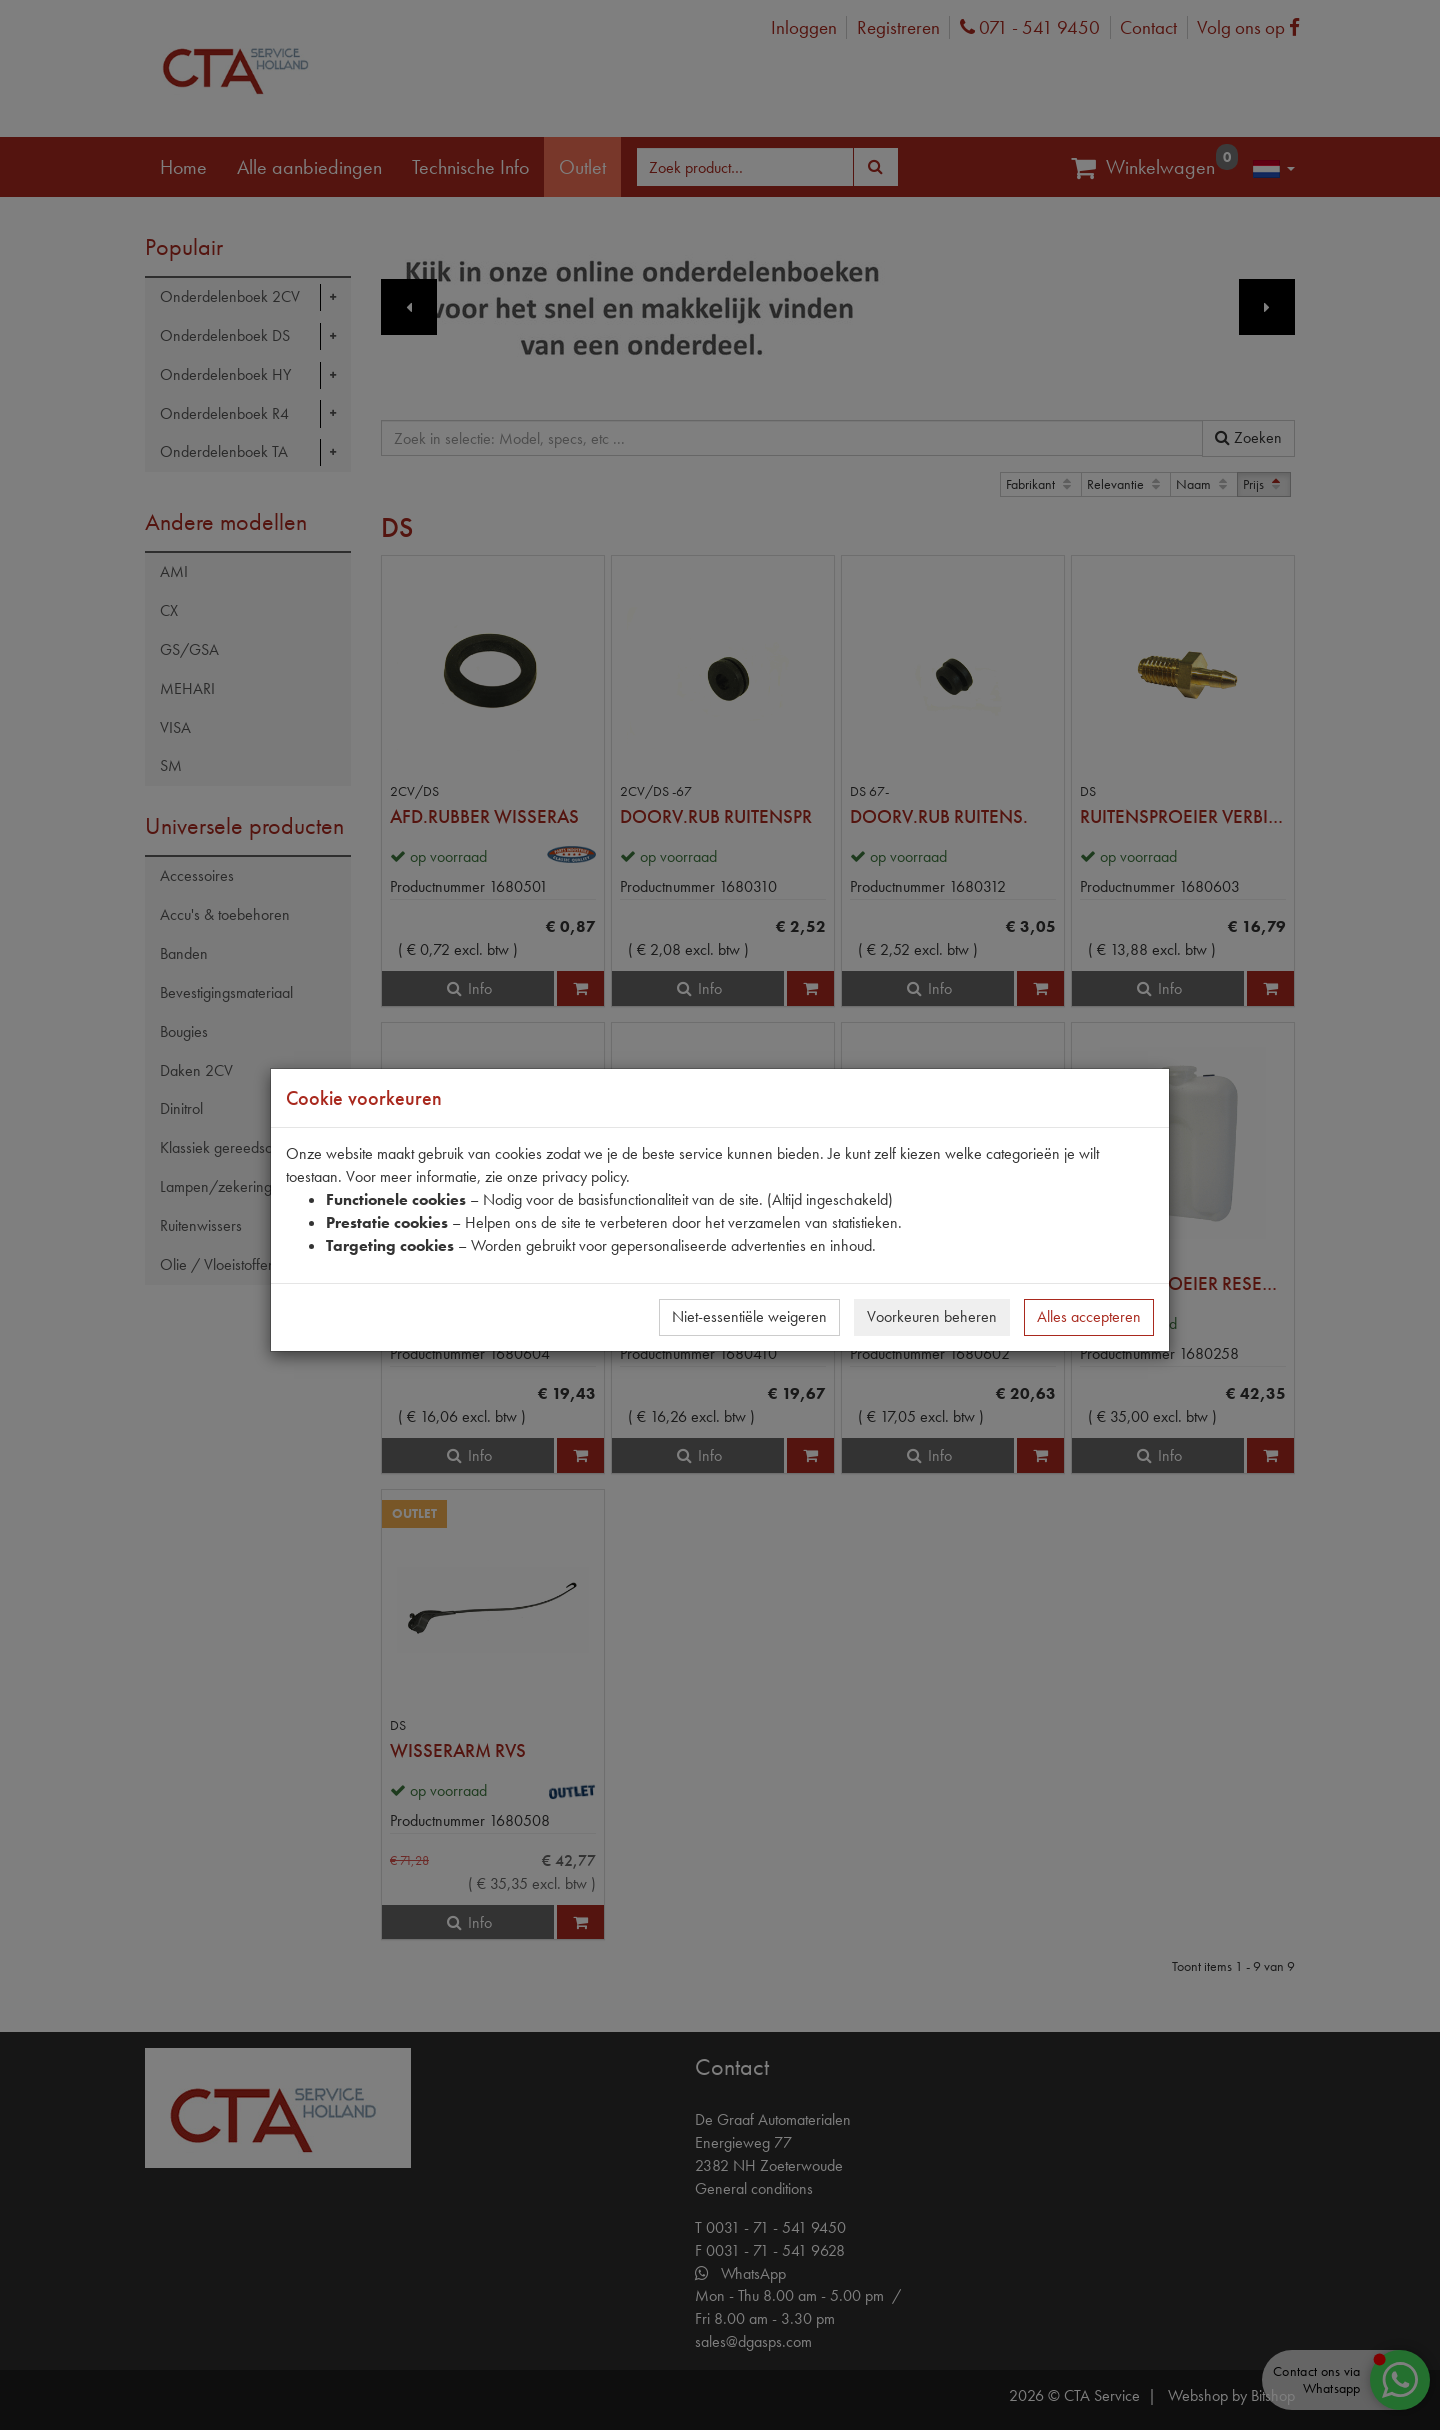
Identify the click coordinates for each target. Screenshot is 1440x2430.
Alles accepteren (1089, 1316)
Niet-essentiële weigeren (749, 1316)
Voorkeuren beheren (932, 1316)
